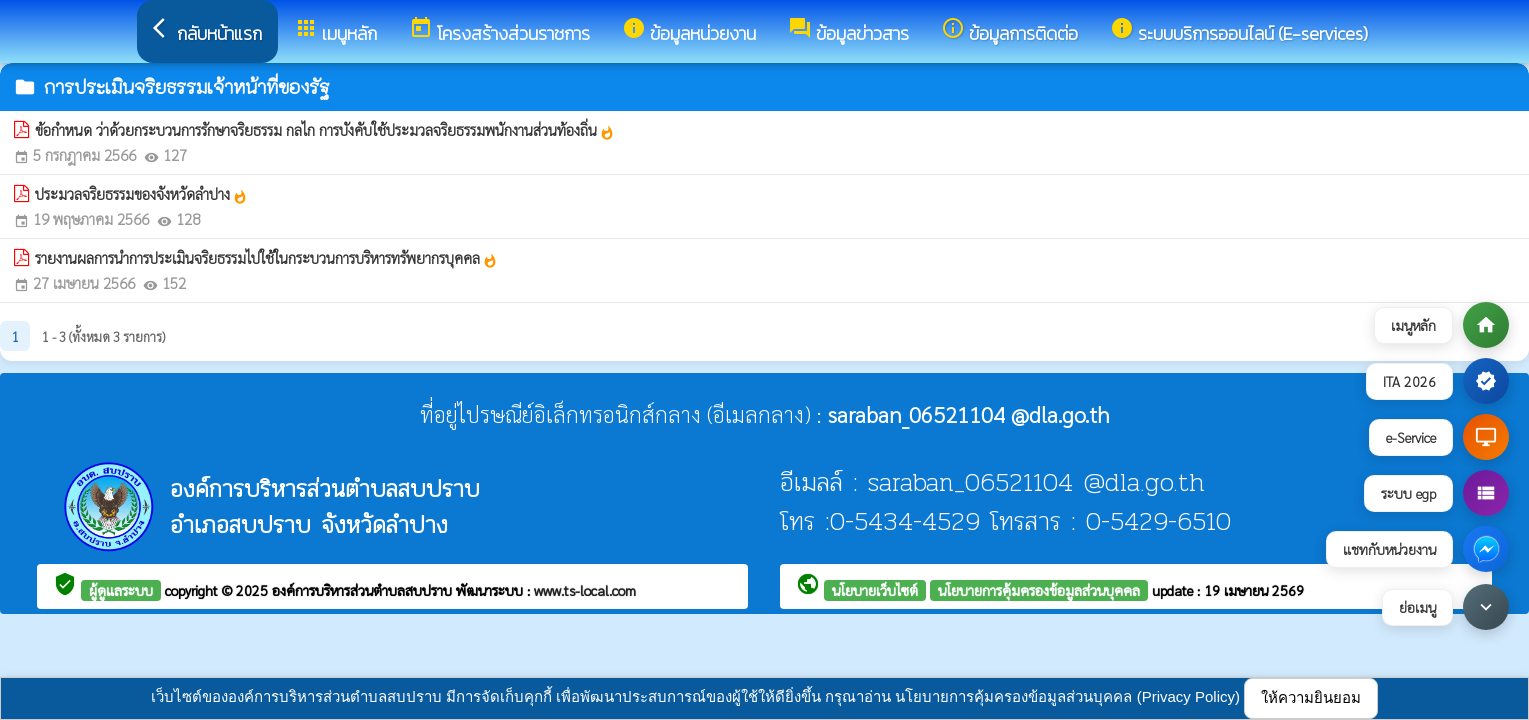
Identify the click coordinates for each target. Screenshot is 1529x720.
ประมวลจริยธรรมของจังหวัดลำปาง (141, 194)
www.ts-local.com (585, 590)
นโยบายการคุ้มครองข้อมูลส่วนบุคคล (1039, 590)
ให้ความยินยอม (1311, 697)
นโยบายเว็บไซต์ (875, 590)
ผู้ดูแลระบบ (121, 590)
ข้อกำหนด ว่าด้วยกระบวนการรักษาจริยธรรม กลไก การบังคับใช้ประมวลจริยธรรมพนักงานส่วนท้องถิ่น (325, 130)
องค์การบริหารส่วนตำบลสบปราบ (364, 590)
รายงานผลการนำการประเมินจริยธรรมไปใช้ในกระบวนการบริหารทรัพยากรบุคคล (266, 258)
